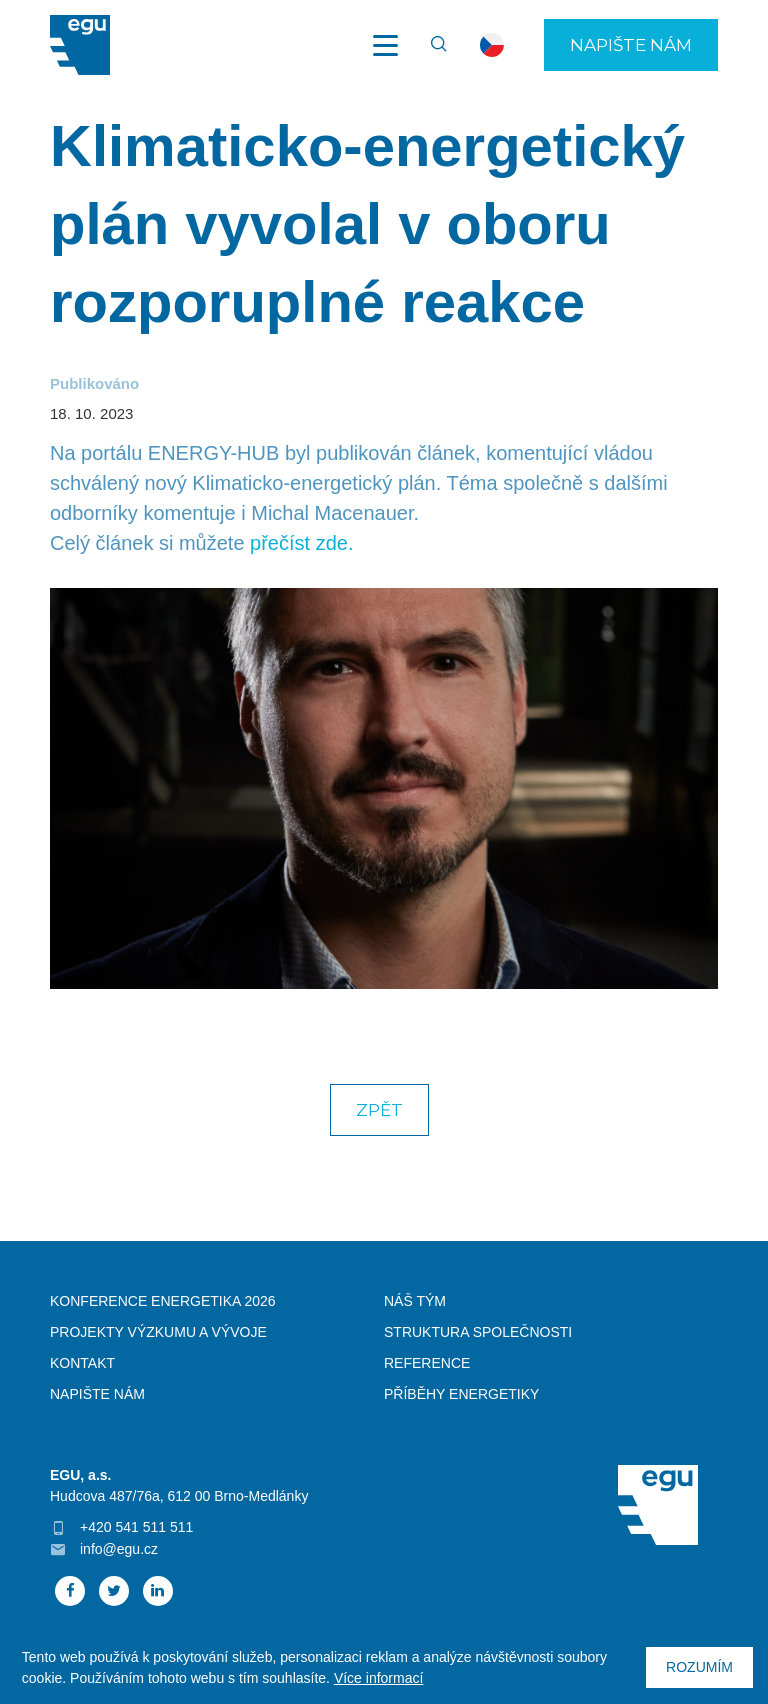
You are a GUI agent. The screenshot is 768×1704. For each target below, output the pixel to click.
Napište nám (631, 45)
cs (492, 45)
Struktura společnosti (478, 1332)
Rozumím (699, 1667)
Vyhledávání (430, 45)
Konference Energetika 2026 (163, 1301)
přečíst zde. (301, 543)
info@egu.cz (119, 1549)
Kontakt (82, 1363)
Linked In (158, 1591)
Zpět (379, 1110)
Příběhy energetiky (461, 1394)
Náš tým (415, 1301)
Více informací (378, 1678)
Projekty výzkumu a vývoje (158, 1332)
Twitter (114, 1591)
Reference (427, 1363)
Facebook (70, 1591)
